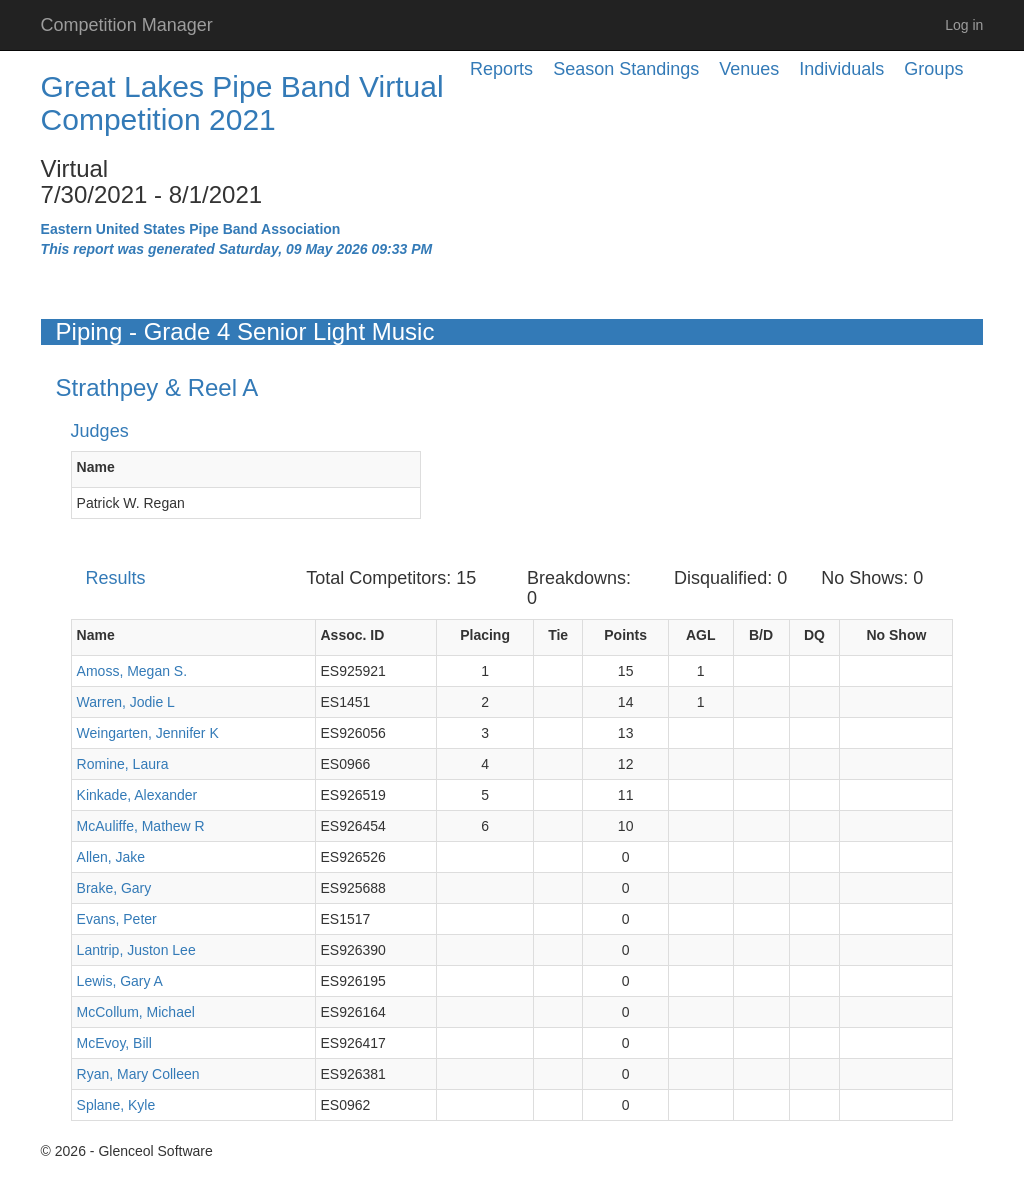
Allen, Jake (111, 857)
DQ (814, 635)
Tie (558, 635)
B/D (761, 635)
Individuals (841, 69)
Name (96, 467)
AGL (701, 635)
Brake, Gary (114, 888)
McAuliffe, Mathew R (141, 826)
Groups (933, 69)
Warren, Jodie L (126, 702)
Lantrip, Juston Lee (136, 950)
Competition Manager (127, 25)
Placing (485, 635)
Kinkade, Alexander (137, 795)
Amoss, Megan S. (132, 671)
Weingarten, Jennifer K (148, 733)
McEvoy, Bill (114, 1043)
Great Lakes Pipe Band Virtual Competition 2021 (242, 103)
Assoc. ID (353, 635)
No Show (896, 635)
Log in (964, 25)
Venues (749, 69)
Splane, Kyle (116, 1105)
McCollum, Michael (136, 1012)
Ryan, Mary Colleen (138, 1074)
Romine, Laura (123, 764)
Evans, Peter (117, 919)
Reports (501, 69)
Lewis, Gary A (120, 981)
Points (625, 635)
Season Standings (626, 69)
